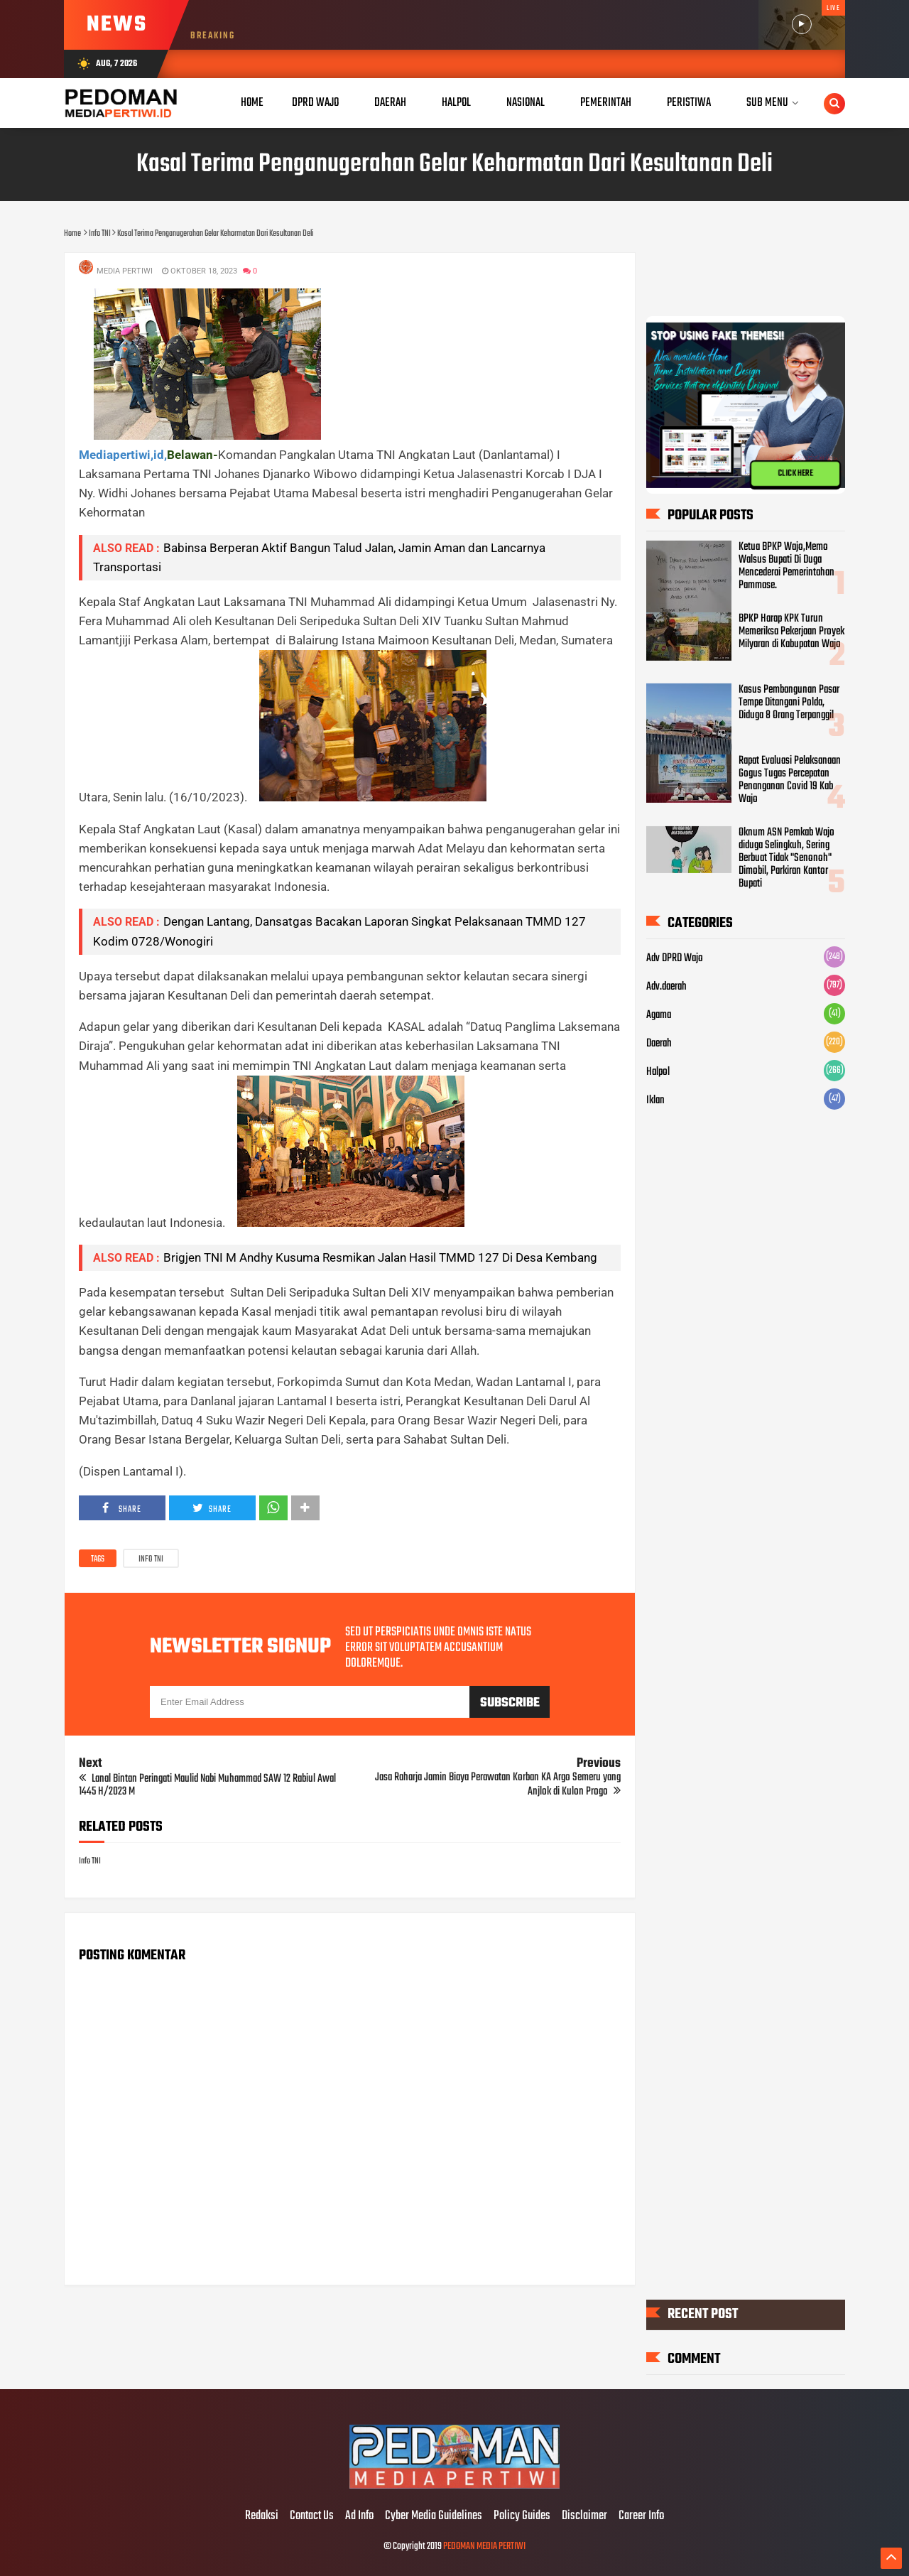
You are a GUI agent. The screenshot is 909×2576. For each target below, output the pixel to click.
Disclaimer (584, 2516)
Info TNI (150, 1559)
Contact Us (312, 2516)
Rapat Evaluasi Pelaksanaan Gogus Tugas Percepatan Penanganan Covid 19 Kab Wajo (790, 780)
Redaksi (261, 2516)
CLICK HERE (795, 474)
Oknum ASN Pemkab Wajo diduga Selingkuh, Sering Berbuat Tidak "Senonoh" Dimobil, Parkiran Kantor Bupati (786, 858)
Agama (658, 1015)
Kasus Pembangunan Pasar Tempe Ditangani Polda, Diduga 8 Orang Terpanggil (789, 703)
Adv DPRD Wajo (674, 958)
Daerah (659, 1043)
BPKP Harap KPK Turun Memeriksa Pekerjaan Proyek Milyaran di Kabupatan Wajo (791, 631)
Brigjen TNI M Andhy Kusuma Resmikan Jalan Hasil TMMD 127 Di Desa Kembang (380, 1257)
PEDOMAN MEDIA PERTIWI (484, 2546)
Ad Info (359, 2516)
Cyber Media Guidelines (433, 2516)
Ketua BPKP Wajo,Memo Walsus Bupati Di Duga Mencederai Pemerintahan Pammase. (786, 566)
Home (252, 102)
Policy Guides (522, 2516)
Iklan (655, 1100)
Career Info (641, 2516)
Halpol (658, 1072)
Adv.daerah (666, 987)
